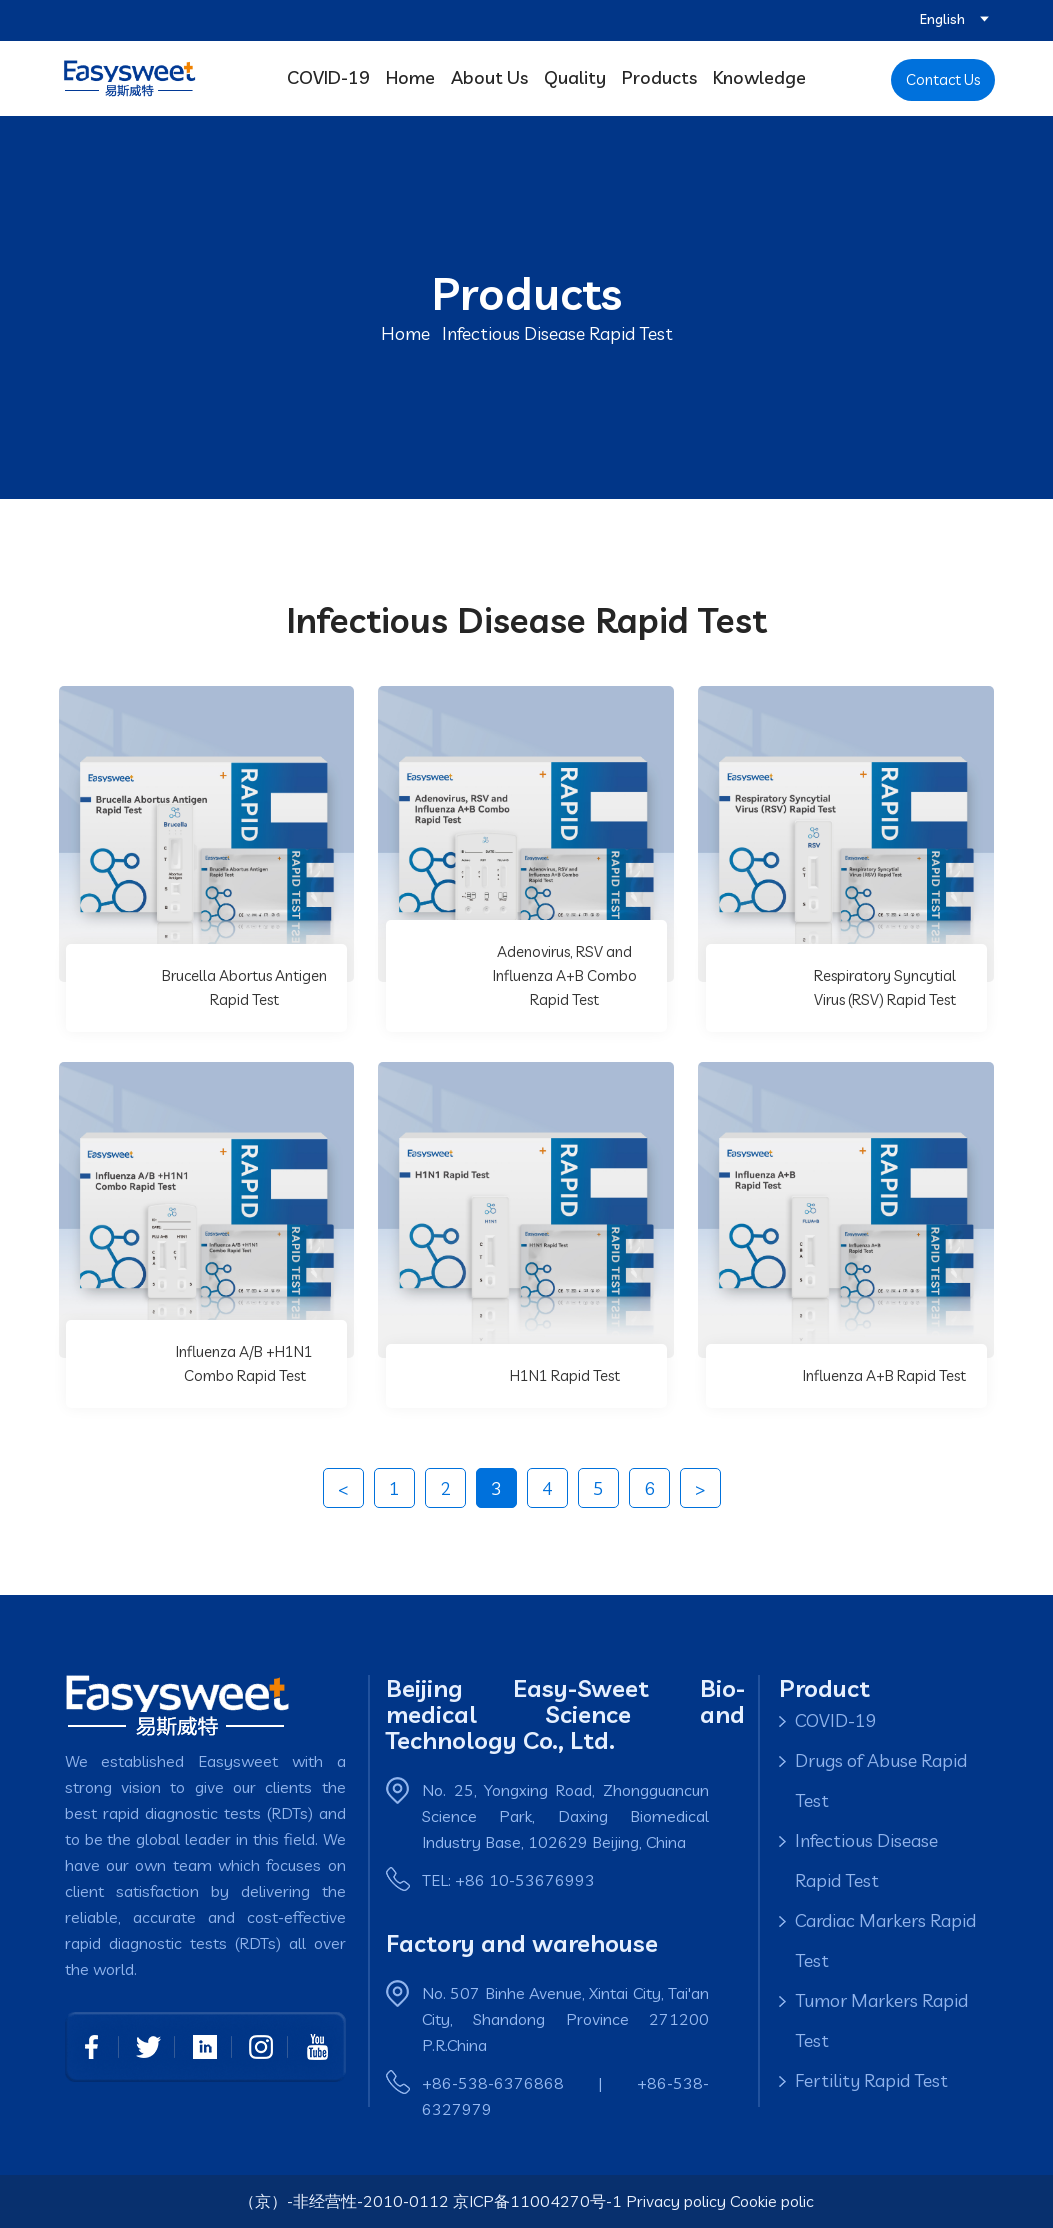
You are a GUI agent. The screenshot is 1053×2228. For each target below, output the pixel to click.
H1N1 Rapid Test (565, 1375)
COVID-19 (328, 77)
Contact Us (943, 79)
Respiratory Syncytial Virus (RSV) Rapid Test (885, 987)
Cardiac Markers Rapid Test (885, 1940)
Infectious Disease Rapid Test (866, 1860)
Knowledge (759, 77)
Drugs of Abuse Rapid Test (881, 1780)
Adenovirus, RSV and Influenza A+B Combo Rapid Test (565, 975)
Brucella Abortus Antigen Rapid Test (244, 987)
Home (410, 77)
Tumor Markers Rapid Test (881, 2020)
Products (659, 77)
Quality (575, 77)
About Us (489, 77)
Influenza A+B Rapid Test (884, 1375)
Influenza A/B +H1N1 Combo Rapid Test (244, 1363)
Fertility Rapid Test (871, 2080)
